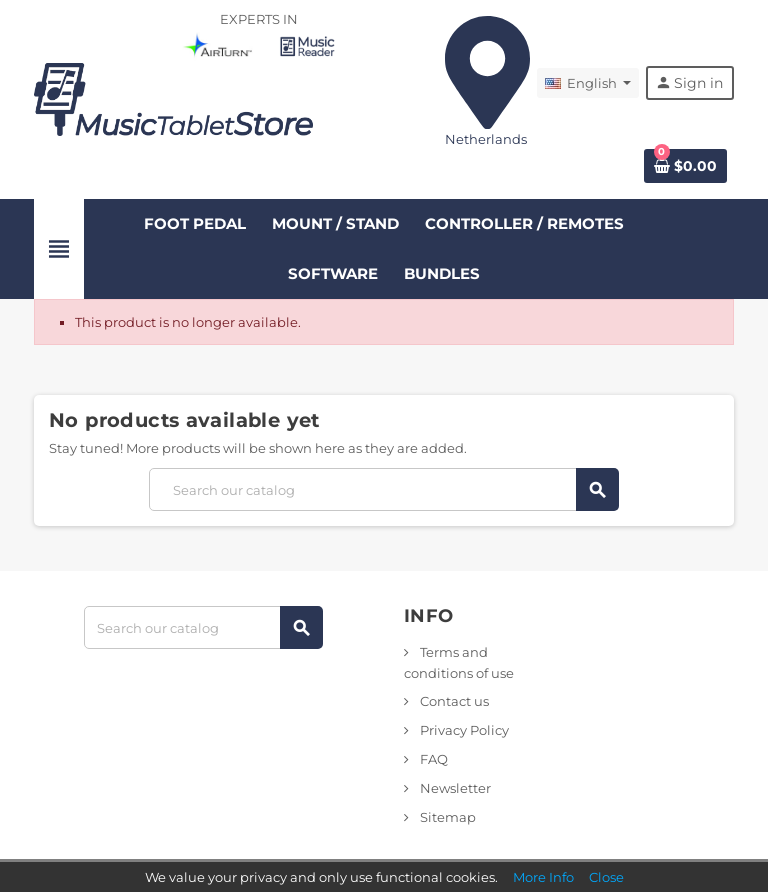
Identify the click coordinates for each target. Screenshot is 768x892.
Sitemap (446, 817)
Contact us (453, 701)
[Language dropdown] (588, 83)
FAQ (432, 759)
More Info (543, 877)
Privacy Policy (463, 730)
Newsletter (454, 788)
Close (606, 877)
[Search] (383, 489)
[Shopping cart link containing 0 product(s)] (685, 166)
